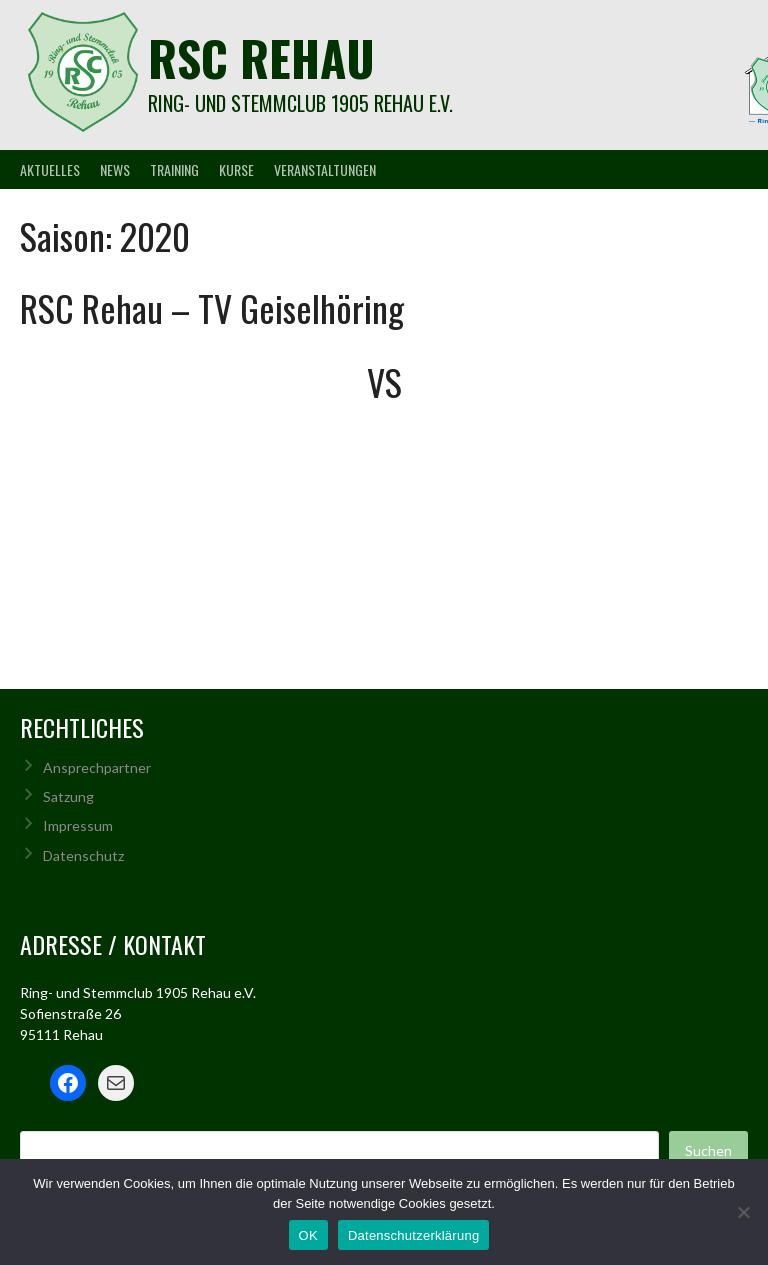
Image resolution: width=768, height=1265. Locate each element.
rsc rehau (261, 57)
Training (174, 169)
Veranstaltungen (325, 169)
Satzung (68, 796)
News (115, 169)
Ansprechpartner (97, 767)
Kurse (236, 169)
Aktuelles (50, 169)
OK (308, 1235)
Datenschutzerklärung (413, 1235)
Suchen (708, 1150)
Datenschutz (83, 855)
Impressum (78, 825)
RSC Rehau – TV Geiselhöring (212, 307)
